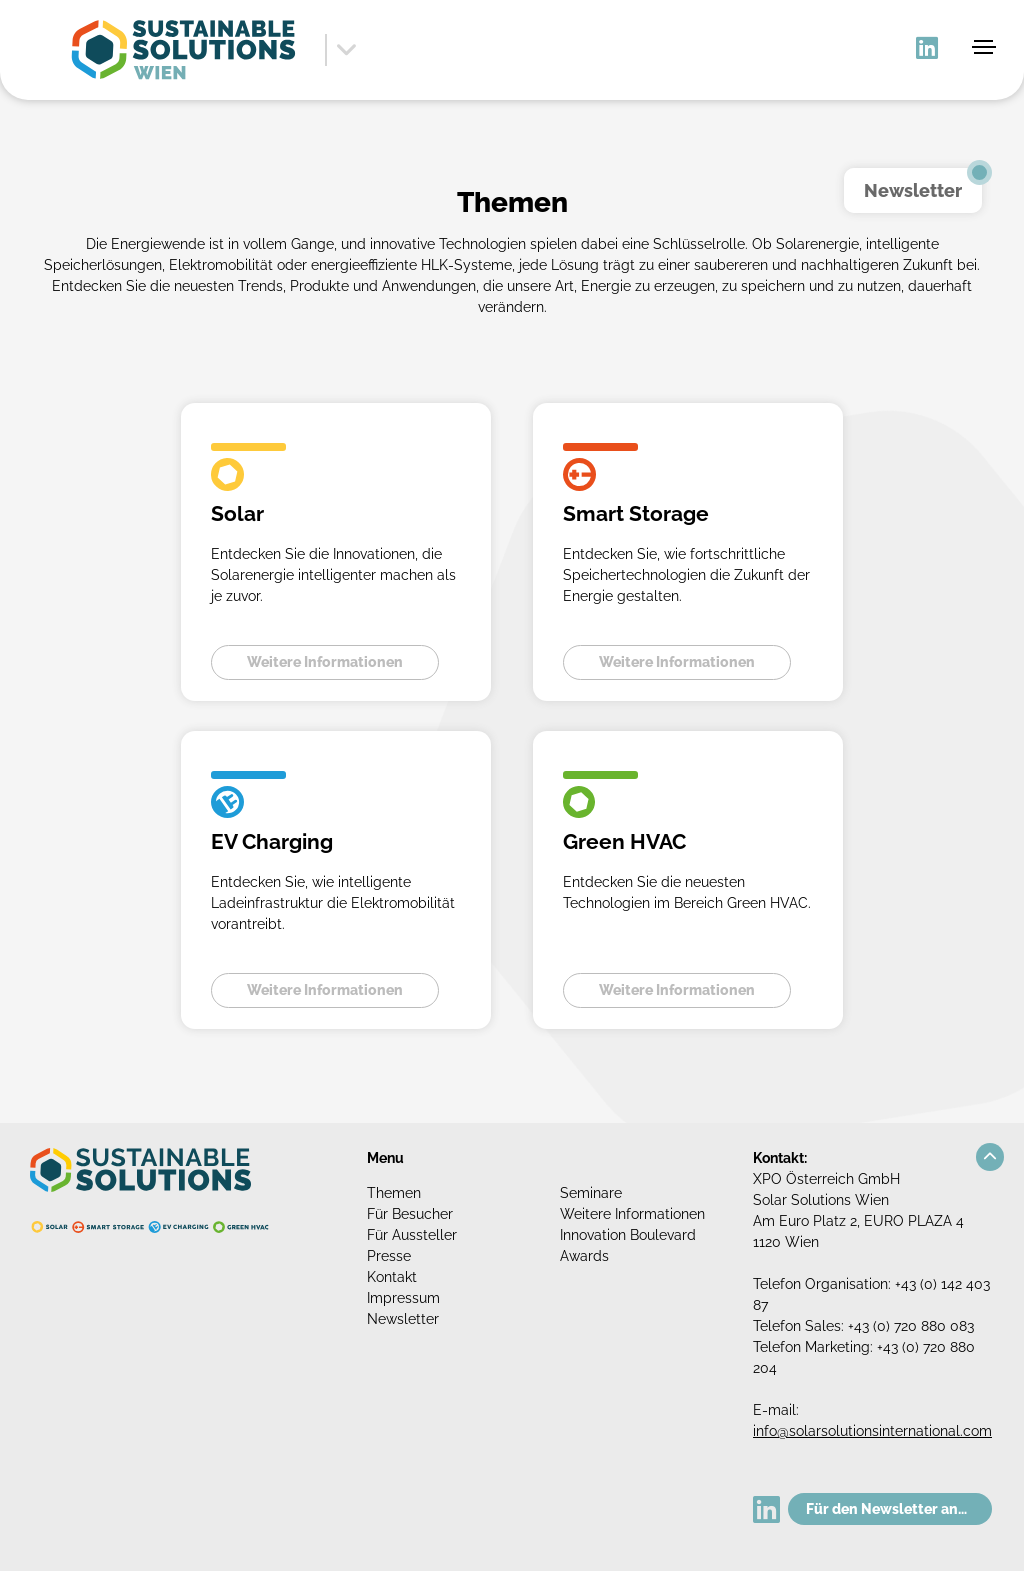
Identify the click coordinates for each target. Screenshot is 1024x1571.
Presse (389, 1256)
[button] (990, 1157)
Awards (584, 1256)
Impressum (403, 1298)
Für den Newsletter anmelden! (899, 1509)
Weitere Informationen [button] (325, 662)
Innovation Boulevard (628, 1235)
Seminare (591, 1193)
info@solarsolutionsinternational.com (872, 1431)
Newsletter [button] (913, 190)
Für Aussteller (412, 1235)
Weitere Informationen (632, 1214)
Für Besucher (410, 1214)
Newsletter (403, 1319)
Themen (394, 1193)
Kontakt (392, 1277)
